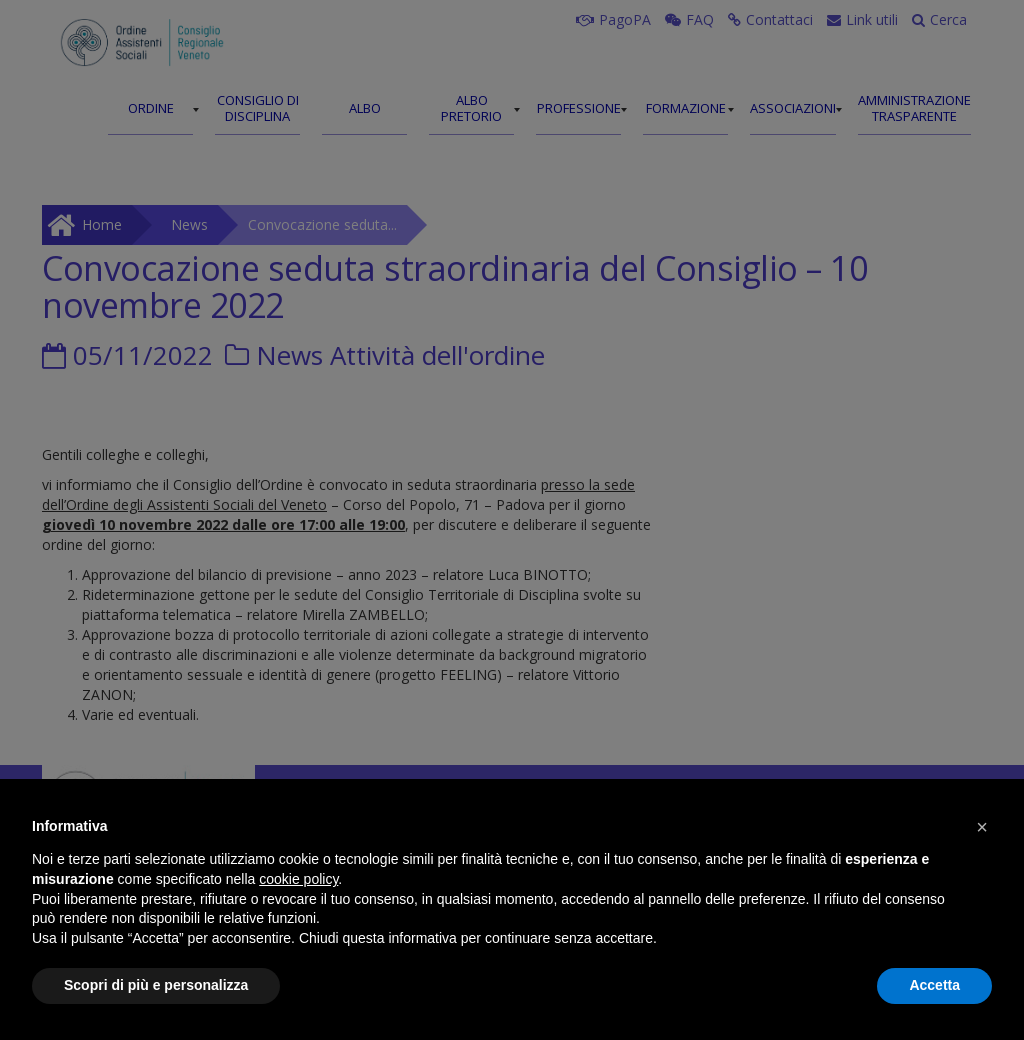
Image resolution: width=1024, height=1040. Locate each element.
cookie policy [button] (298, 879)
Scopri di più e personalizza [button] (156, 985)
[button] (982, 827)
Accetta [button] (934, 985)
